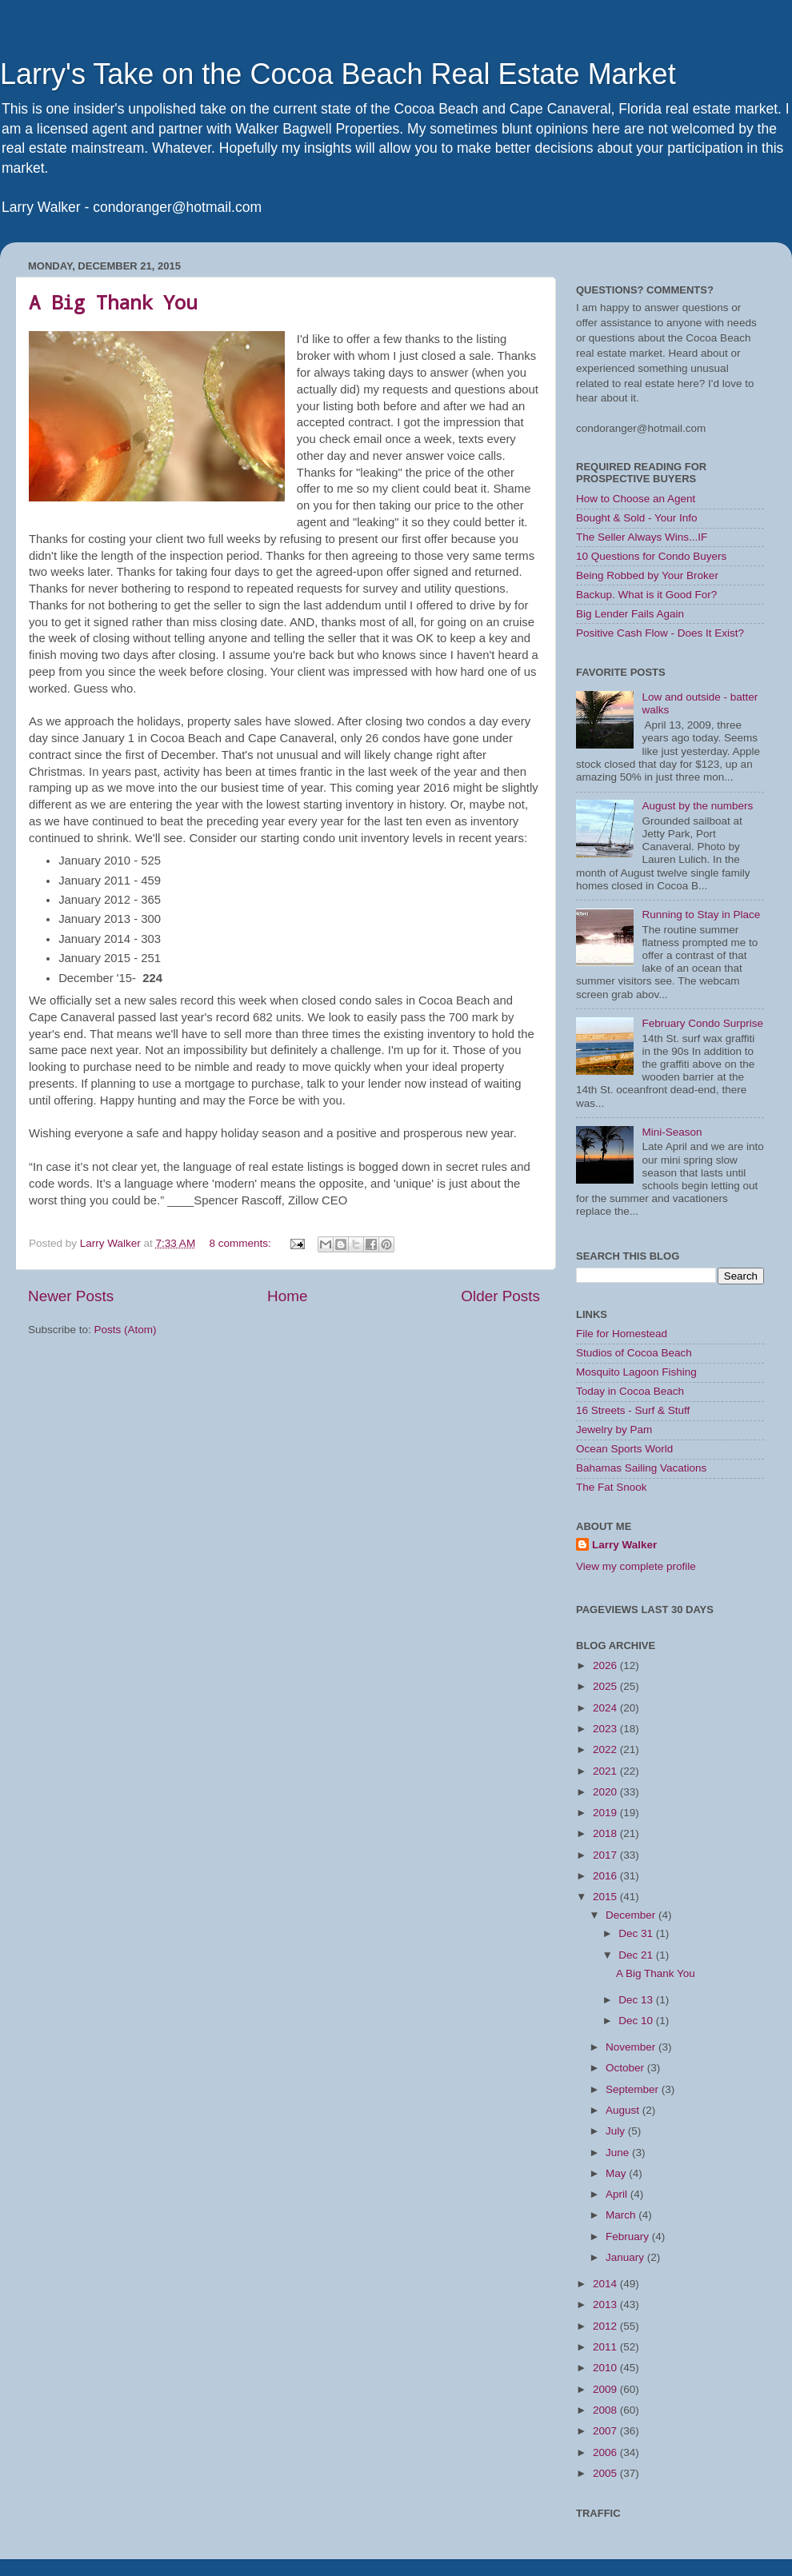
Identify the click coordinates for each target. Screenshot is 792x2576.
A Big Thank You (113, 302)
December (632, 1915)
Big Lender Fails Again (630, 614)
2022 (606, 1749)
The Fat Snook (611, 1487)
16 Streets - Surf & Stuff (633, 1410)
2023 (606, 1729)
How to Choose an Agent (635, 499)
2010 (606, 2368)
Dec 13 (637, 2000)
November (632, 2047)
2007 (606, 2431)
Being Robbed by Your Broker (647, 575)
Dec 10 (637, 2021)
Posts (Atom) (125, 1330)
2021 (606, 1771)
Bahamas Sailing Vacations (641, 1468)
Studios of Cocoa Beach (634, 1353)
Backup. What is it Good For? (646, 595)
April (618, 2194)
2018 (606, 1833)
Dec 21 (637, 1955)
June (619, 2153)
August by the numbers (697, 806)
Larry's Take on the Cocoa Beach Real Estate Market (338, 74)
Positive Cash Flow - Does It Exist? (660, 633)
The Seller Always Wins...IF (641, 537)
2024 (606, 1708)
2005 (606, 2473)
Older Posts (500, 1296)
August (624, 2110)
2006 (606, 2452)
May (617, 2173)
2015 (606, 1897)
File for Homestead (621, 1334)
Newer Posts (71, 1296)
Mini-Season (672, 1132)
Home (287, 1296)
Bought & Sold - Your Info (637, 518)
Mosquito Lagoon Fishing (636, 1372)
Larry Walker (624, 1545)
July (617, 2131)
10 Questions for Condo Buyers (651, 556)
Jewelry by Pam (614, 1430)
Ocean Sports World (624, 1449)
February (629, 2237)
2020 (606, 1792)
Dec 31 (637, 1933)
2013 (606, 2304)
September (634, 2089)
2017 (606, 1855)
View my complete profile (636, 1566)
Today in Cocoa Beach (630, 1391)
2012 (606, 2326)
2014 (606, 2284)
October (626, 2068)
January (626, 2257)
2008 (606, 2410)
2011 (606, 2347)
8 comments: (241, 1243)
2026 (606, 1665)
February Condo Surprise (702, 1023)
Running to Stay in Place (701, 915)
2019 (606, 1813)
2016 (606, 1876)
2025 (606, 1686)
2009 (606, 2389)
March (622, 2215)
